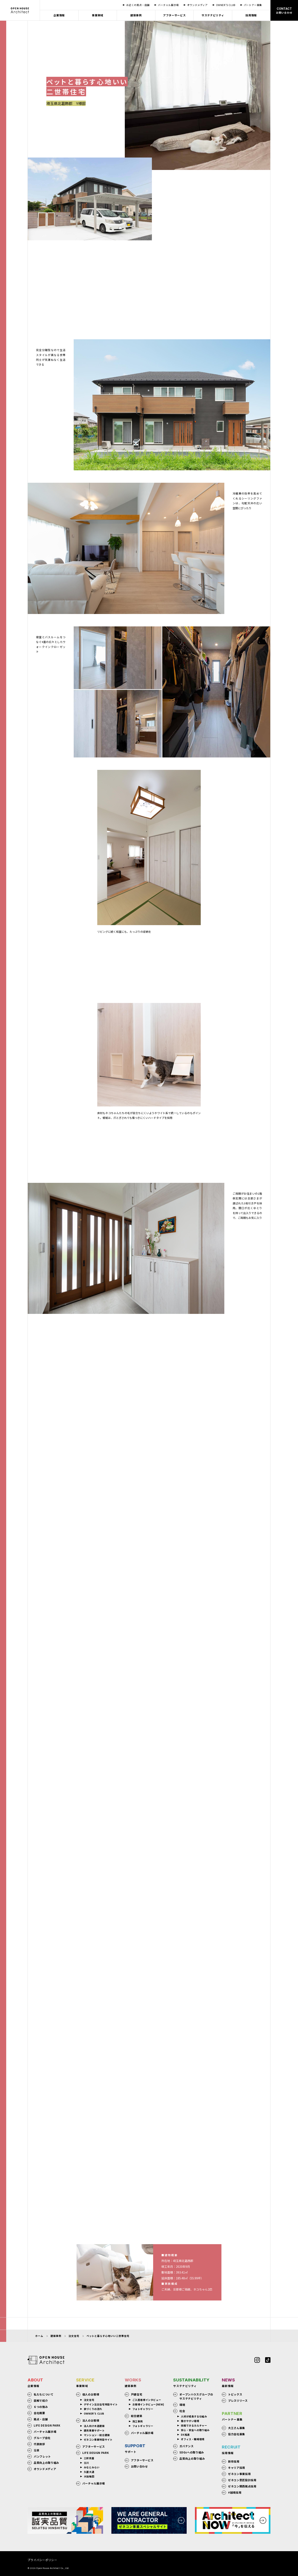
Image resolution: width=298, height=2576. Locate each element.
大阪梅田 (89, 2476)
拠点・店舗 (41, 2419)
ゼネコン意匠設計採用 (242, 2480)
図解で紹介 (41, 2401)
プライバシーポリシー (42, 2560)
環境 (182, 2405)
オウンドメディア (45, 2469)
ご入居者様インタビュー (146, 2400)
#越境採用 (234, 2492)
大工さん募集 (236, 2428)
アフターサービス (174, 15)
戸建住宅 (136, 2394)
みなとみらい (92, 2467)
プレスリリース (238, 2401)
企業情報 (59, 15)
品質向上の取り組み (46, 2463)
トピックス (235, 2394)
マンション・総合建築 (97, 2435)
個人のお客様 (90, 2394)
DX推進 (185, 2434)
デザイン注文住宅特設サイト (101, 2404)
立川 (86, 2463)
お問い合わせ (139, 2466)
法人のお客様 (90, 2420)
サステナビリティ (213, 15)
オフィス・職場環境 (192, 2439)
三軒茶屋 (89, 2458)
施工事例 (137, 2421)
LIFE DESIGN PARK (47, 2425)
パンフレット (42, 2456)
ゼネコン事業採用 (239, 2474)
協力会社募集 (236, 2434)
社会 (182, 2411)
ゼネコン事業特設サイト (98, 2439)
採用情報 (251, 15)
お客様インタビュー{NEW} (148, 2404)
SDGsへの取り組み (191, 2452)
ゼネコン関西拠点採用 (242, 2486)
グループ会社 (42, 2438)
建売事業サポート (94, 2430)
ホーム (39, 2336)
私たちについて (44, 2394)
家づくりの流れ (93, 2409)
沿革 (36, 2450)
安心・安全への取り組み (195, 2430)
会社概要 (39, 2413)
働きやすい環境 (190, 2421)
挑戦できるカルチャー (194, 2425)
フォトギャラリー (142, 2409)
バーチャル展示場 (45, 2432)
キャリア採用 (236, 2468)
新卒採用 (233, 2461)
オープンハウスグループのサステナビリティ (196, 2396)
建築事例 (136, 15)
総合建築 (136, 2416)
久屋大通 (89, 2472)
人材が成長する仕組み (194, 2416)
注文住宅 (73, 2336)
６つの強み (41, 2407)
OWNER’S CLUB (94, 2413)
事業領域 (97, 15)
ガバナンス (186, 2446)
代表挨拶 (39, 2444)
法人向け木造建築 (94, 2426)
